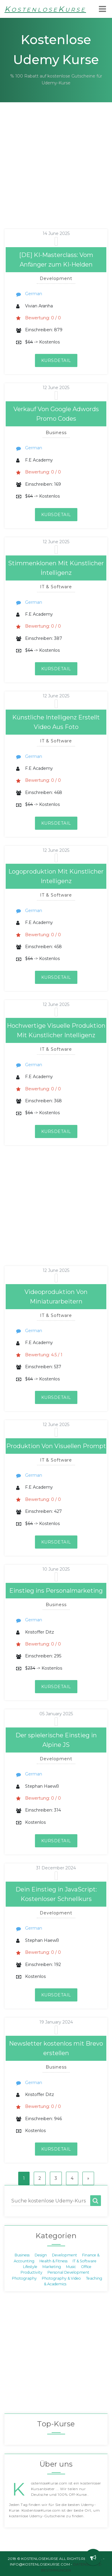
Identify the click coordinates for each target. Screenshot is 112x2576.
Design (41, 2255)
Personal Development (68, 2272)
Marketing (51, 2266)
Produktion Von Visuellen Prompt (56, 1446)
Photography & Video (61, 2278)
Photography (24, 2278)
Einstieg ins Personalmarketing (56, 1590)
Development (64, 2255)
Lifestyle (30, 2266)
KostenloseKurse (45, 8)
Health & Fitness (53, 2260)
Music (71, 2266)
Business (22, 2255)
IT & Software (84, 2260)
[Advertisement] (56, 173)
